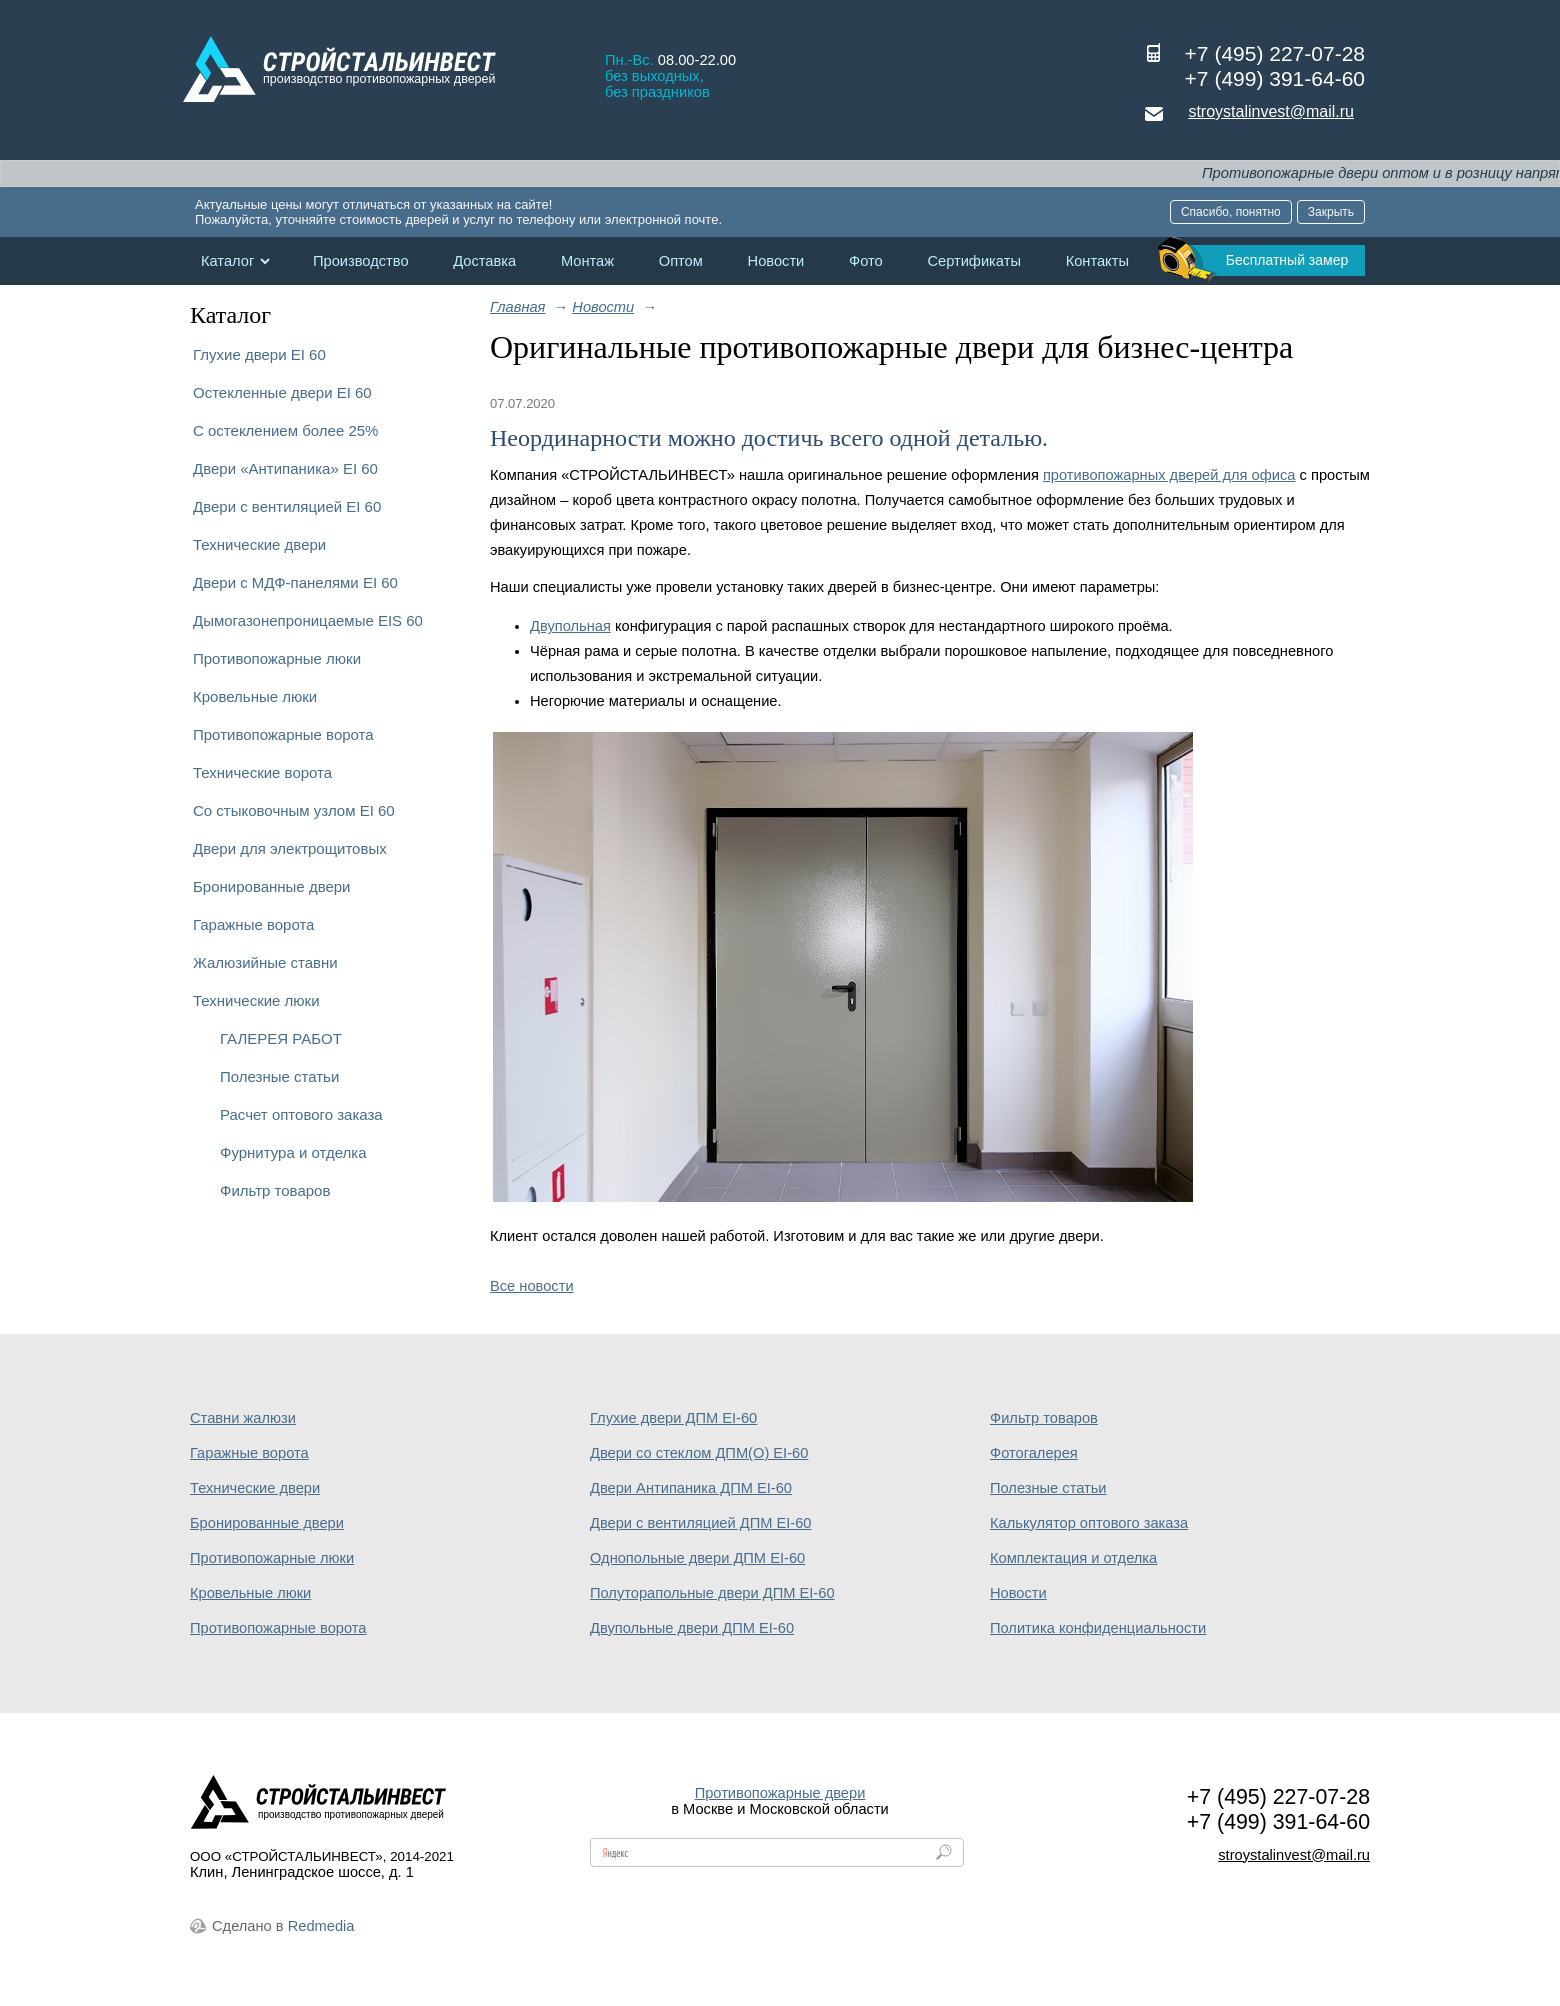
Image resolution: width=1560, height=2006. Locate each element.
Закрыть (1331, 212)
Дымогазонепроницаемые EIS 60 (308, 620)
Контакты (1097, 261)
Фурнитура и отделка (293, 1152)
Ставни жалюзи (243, 1418)
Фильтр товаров (275, 1190)
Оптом (681, 261)
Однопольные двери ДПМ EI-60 (697, 1558)
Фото (866, 261)
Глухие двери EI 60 (259, 354)
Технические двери (259, 544)
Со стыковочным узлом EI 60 (294, 810)
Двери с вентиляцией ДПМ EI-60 (701, 1523)
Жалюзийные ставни (265, 962)
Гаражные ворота (253, 924)
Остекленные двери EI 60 (282, 392)
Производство (361, 261)
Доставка (484, 261)
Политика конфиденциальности (1098, 1628)
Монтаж (587, 261)
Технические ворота (262, 772)
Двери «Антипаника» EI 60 (285, 468)
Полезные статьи (279, 1076)
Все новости (532, 1286)
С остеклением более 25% (285, 430)
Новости (776, 261)
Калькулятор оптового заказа (1089, 1523)
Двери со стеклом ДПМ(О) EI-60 (699, 1453)
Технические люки (256, 1000)
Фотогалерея (1034, 1453)
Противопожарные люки (277, 658)
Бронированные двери (272, 886)
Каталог (227, 261)
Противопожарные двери (780, 1793)
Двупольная (570, 626)
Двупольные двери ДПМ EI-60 (692, 1628)
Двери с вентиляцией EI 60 (287, 506)
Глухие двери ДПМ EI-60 (673, 1418)
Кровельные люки (255, 696)
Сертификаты (974, 261)
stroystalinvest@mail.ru (1271, 111)
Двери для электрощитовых (290, 848)
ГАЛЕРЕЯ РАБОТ (281, 1038)
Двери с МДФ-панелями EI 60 (295, 582)
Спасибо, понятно (1231, 212)
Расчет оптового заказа (301, 1114)
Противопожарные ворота (283, 734)
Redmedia (321, 1926)
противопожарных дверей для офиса (1169, 475)
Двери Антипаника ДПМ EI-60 (691, 1488)
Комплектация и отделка (1073, 1558)
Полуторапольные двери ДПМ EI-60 (712, 1593)
